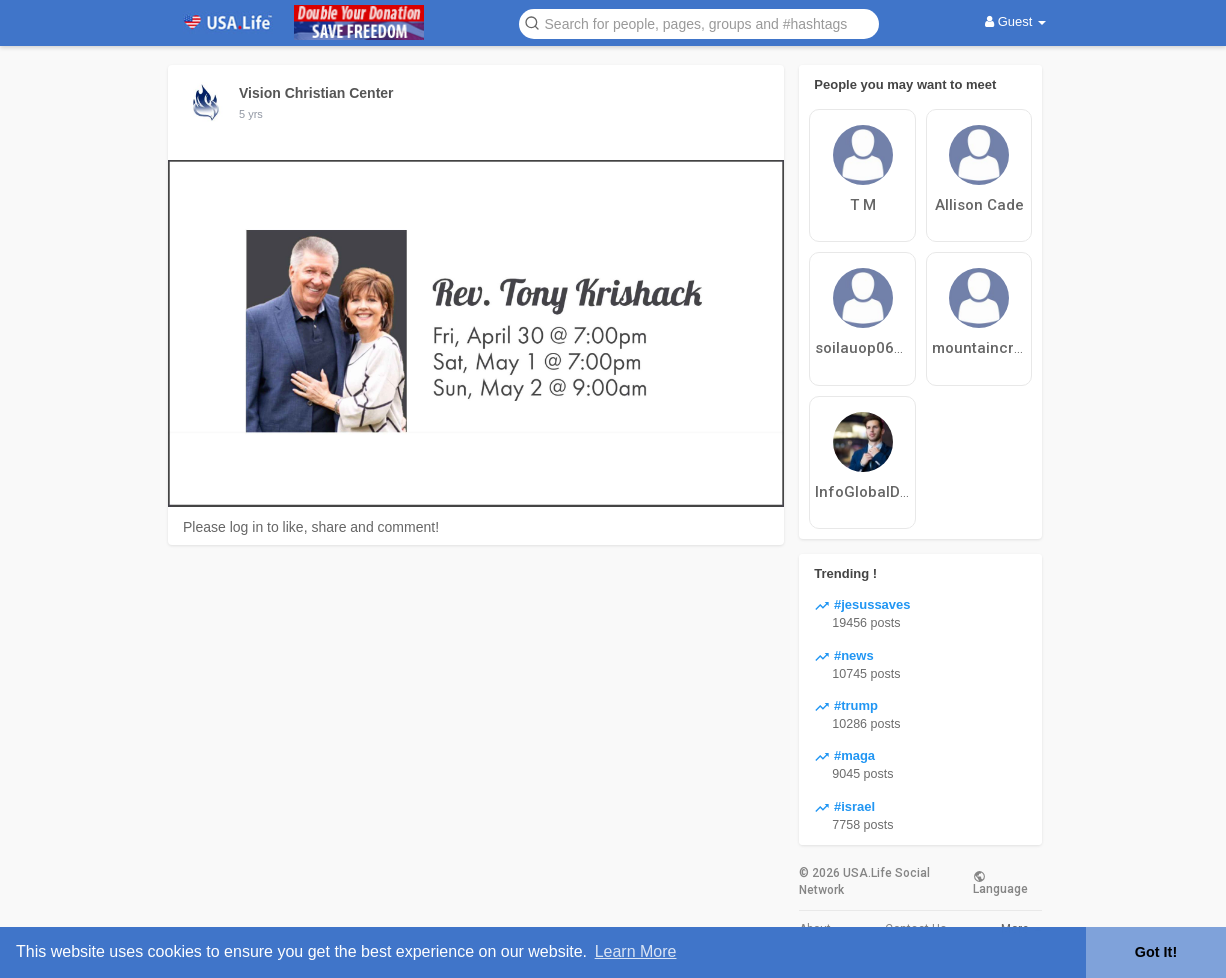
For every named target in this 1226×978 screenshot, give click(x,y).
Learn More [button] (636, 951)
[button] (699, 22)
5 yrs (251, 114)
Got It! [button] (1156, 952)
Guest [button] (1015, 21)
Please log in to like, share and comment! (311, 527)
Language (1000, 882)
